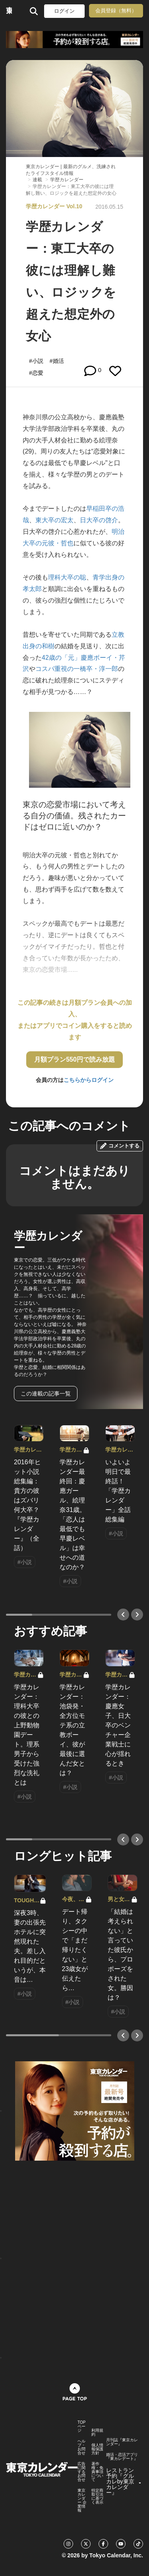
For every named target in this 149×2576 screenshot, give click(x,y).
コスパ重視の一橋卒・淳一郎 (76, 668)
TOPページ (81, 2427)
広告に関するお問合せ (81, 2472)
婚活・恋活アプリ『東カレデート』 (122, 2457)
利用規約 (97, 2432)
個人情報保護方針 (97, 2449)
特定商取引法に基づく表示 (97, 2496)
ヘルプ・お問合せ (81, 2447)
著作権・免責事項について (97, 2472)
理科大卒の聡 (67, 577)
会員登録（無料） (116, 11)
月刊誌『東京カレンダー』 (122, 2442)
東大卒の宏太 (54, 520)
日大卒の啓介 (99, 520)
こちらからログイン (89, 1080)
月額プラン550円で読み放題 (74, 1059)
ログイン (64, 11)
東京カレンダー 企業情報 (82, 2500)
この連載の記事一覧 (46, 1393)
